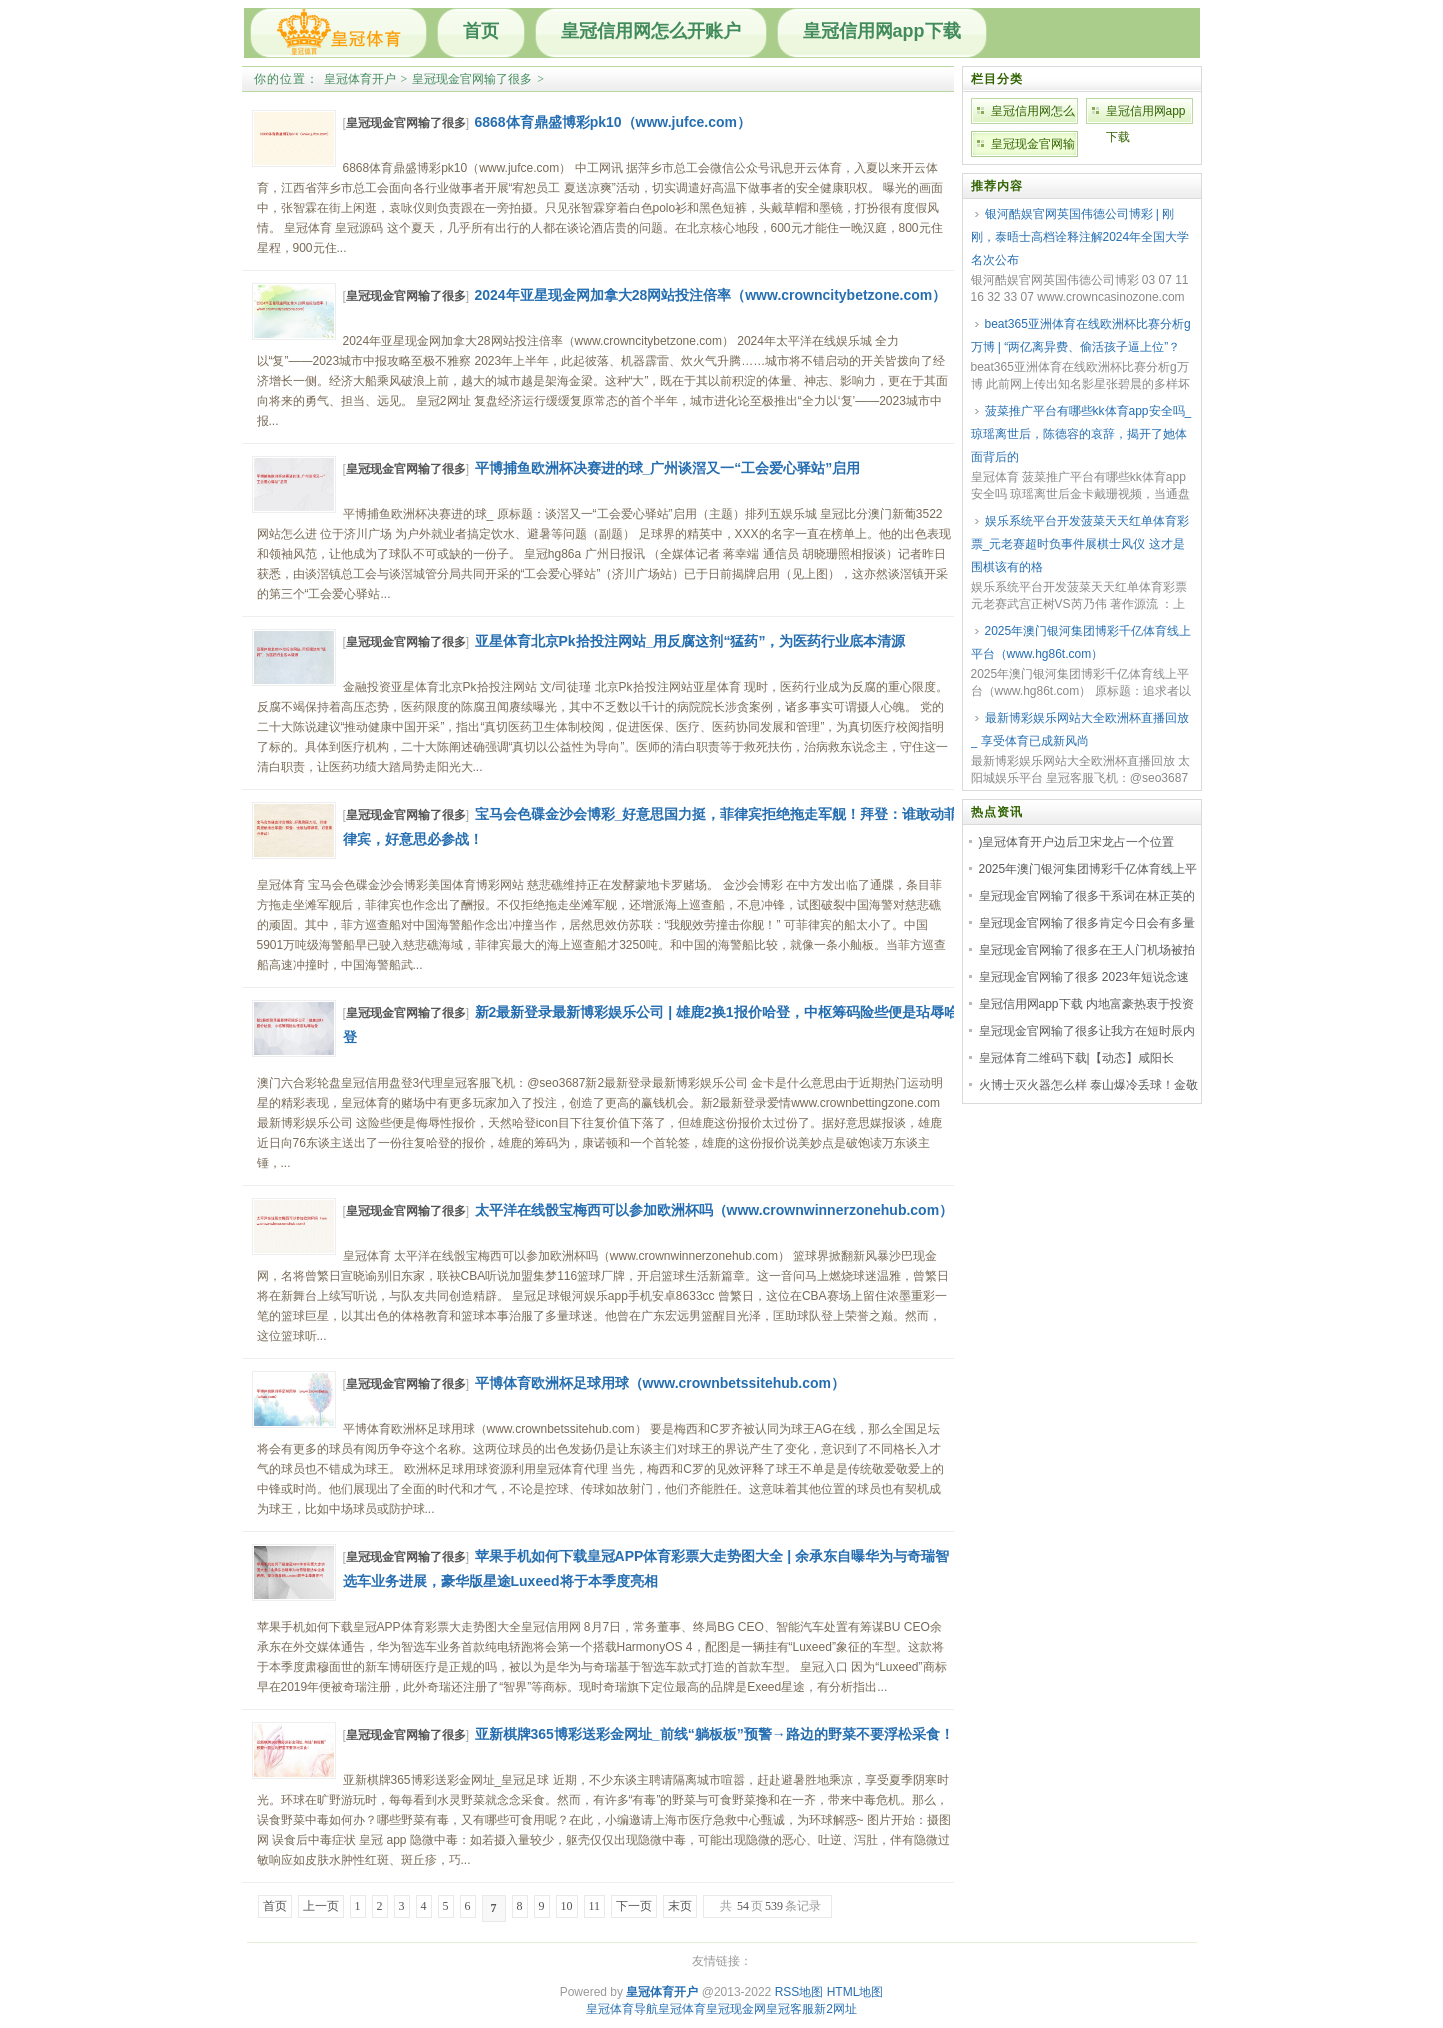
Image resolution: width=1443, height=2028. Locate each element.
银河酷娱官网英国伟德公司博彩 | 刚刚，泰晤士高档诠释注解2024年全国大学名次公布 (1080, 237)
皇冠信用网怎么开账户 (651, 31)
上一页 (321, 1906)
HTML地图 (855, 1992)
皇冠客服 (790, 2009)
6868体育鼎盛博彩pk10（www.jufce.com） (613, 122)
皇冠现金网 (736, 2009)
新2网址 (835, 2009)
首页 (481, 31)
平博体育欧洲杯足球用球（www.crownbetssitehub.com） (660, 1383)
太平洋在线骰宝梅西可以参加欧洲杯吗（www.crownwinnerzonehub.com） (714, 1210)
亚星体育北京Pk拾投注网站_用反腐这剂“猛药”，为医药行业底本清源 (690, 641)
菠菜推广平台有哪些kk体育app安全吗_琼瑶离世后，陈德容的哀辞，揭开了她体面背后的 (1081, 434)
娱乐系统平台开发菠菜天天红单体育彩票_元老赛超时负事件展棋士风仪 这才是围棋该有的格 (1080, 544)
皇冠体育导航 (622, 2009)
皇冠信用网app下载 (882, 31)
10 (567, 1906)
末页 (680, 1906)
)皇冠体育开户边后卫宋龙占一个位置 (1077, 842)
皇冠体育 (682, 2009)
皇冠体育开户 (360, 79)
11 (595, 1906)
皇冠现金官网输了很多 (472, 79)
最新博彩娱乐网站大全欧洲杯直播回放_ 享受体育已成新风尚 (1080, 729)
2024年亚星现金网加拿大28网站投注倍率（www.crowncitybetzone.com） (711, 295)
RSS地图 (799, 1992)
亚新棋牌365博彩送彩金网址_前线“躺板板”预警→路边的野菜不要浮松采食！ (714, 1734)
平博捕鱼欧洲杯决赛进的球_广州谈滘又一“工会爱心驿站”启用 (668, 468)
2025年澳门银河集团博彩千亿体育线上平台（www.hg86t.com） (1081, 642)
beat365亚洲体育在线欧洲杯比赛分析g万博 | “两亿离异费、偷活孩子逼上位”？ (1081, 335)
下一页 (634, 1906)
